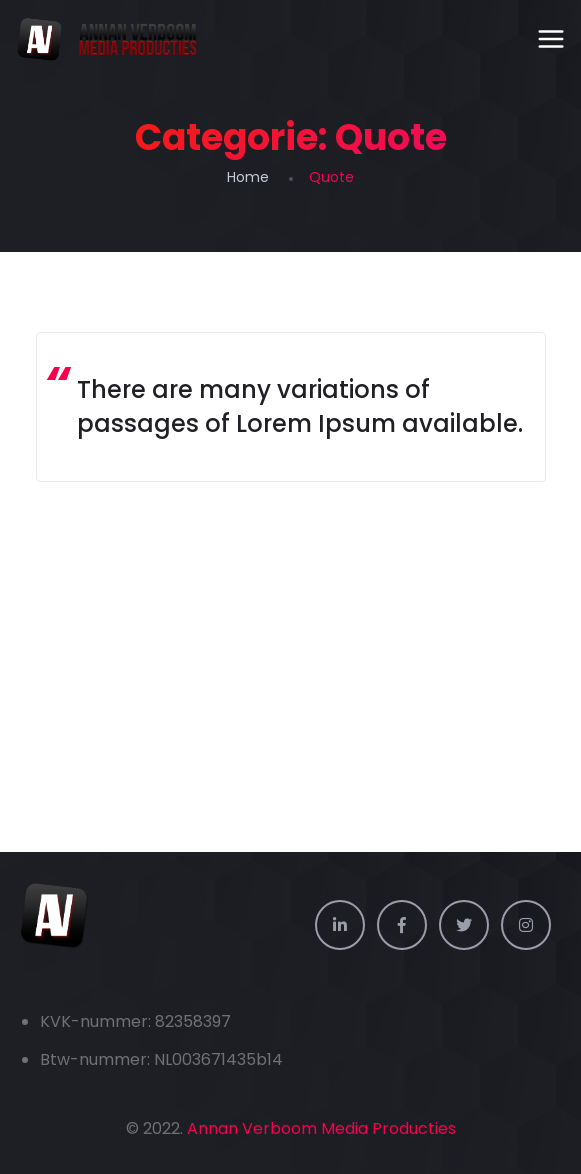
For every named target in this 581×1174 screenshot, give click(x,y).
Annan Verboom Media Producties (321, 1128)
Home (248, 177)
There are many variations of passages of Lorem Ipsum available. (300, 406)
